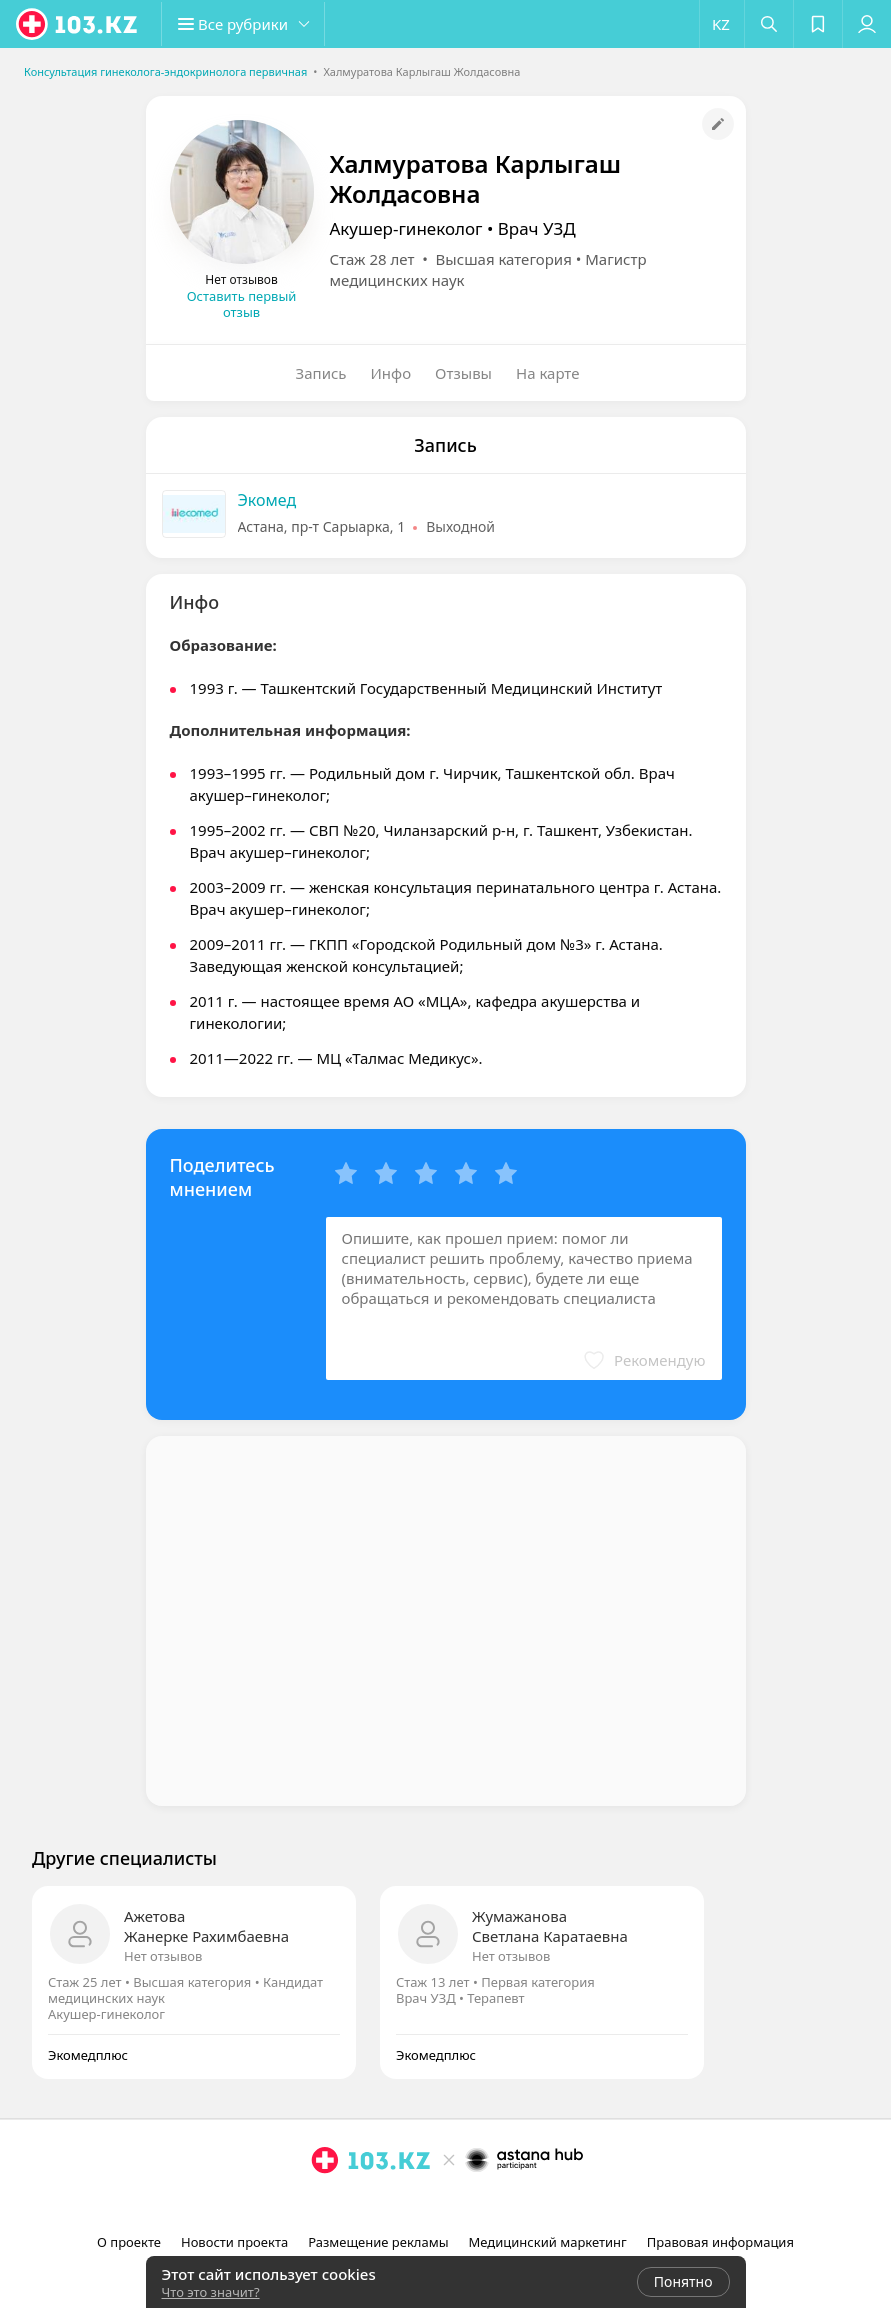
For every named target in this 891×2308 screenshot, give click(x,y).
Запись (321, 373)
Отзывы (463, 373)
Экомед (267, 500)
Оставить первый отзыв (242, 304)
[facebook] (448, 2204)
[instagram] (420, 2204)
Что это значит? (211, 2292)
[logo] (78, 24)
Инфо (391, 373)
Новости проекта (234, 2242)
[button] (250, 24)
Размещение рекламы (378, 2242)
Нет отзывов (163, 1956)
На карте (547, 373)
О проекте (129, 2242)
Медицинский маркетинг (548, 2242)
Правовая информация (720, 2242)
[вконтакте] (476, 2204)
